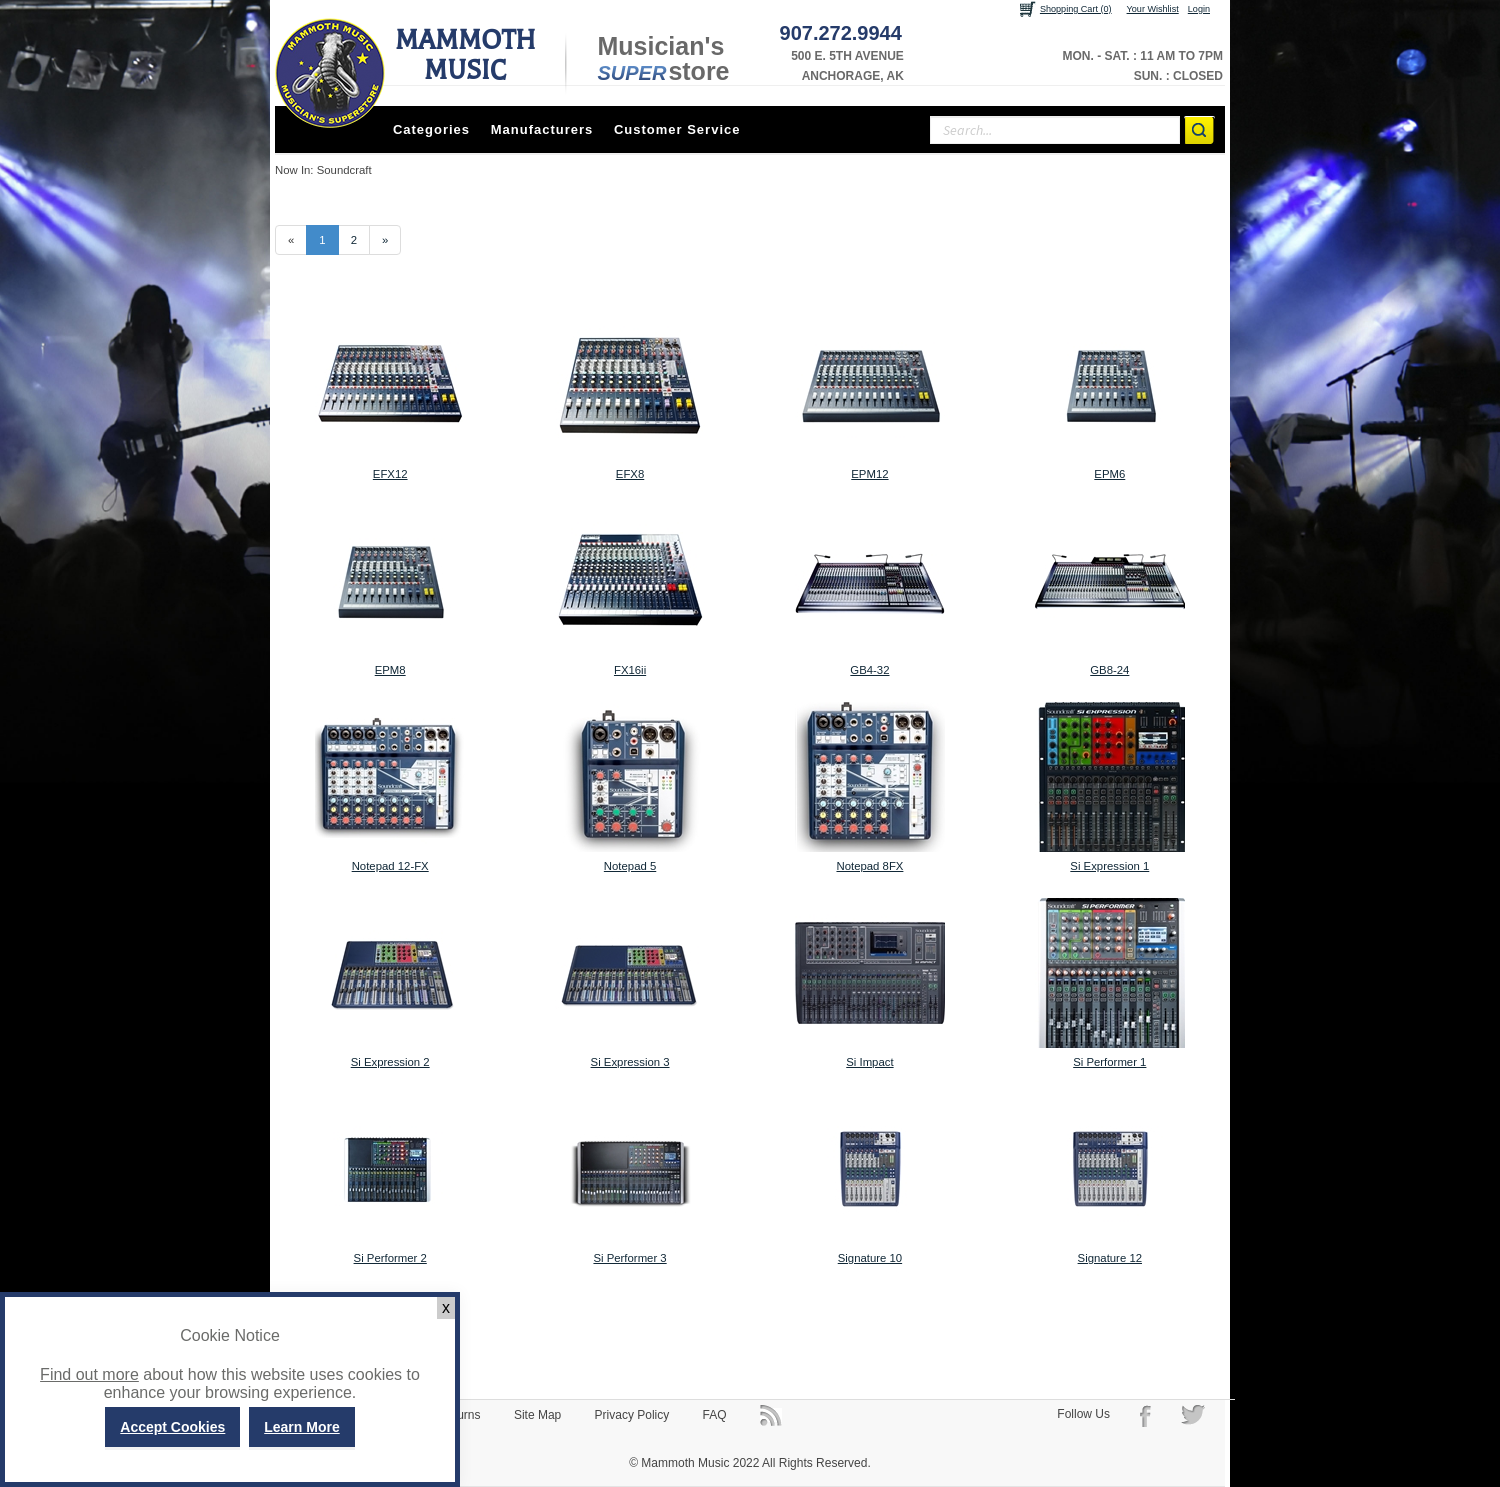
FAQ (715, 1415)
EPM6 (1109, 474)
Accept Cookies (172, 1427)
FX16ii (630, 670)
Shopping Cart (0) (1076, 9)
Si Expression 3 (630, 1062)
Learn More (301, 1427)
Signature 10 (870, 1258)
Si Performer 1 (1109, 1062)
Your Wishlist (1153, 9)
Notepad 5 (630, 866)
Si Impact (869, 1062)
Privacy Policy (632, 1415)
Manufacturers (542, 129)
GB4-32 (869, 670)
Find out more (89, 1374)
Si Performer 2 (390, 1258)
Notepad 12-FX (390, 866)
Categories (431, 129)
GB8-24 (1109, 670)
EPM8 (390, 670)
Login (1199, 9)
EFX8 (630, 474)
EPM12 (869, 474)
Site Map (537, 1415)
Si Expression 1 (1109, 866)
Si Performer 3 (629, 1258)
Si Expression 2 (390, 1062)
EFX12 (390, 474)
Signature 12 (1110, 1258)
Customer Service (677, 129)
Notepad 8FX (869, 866)
